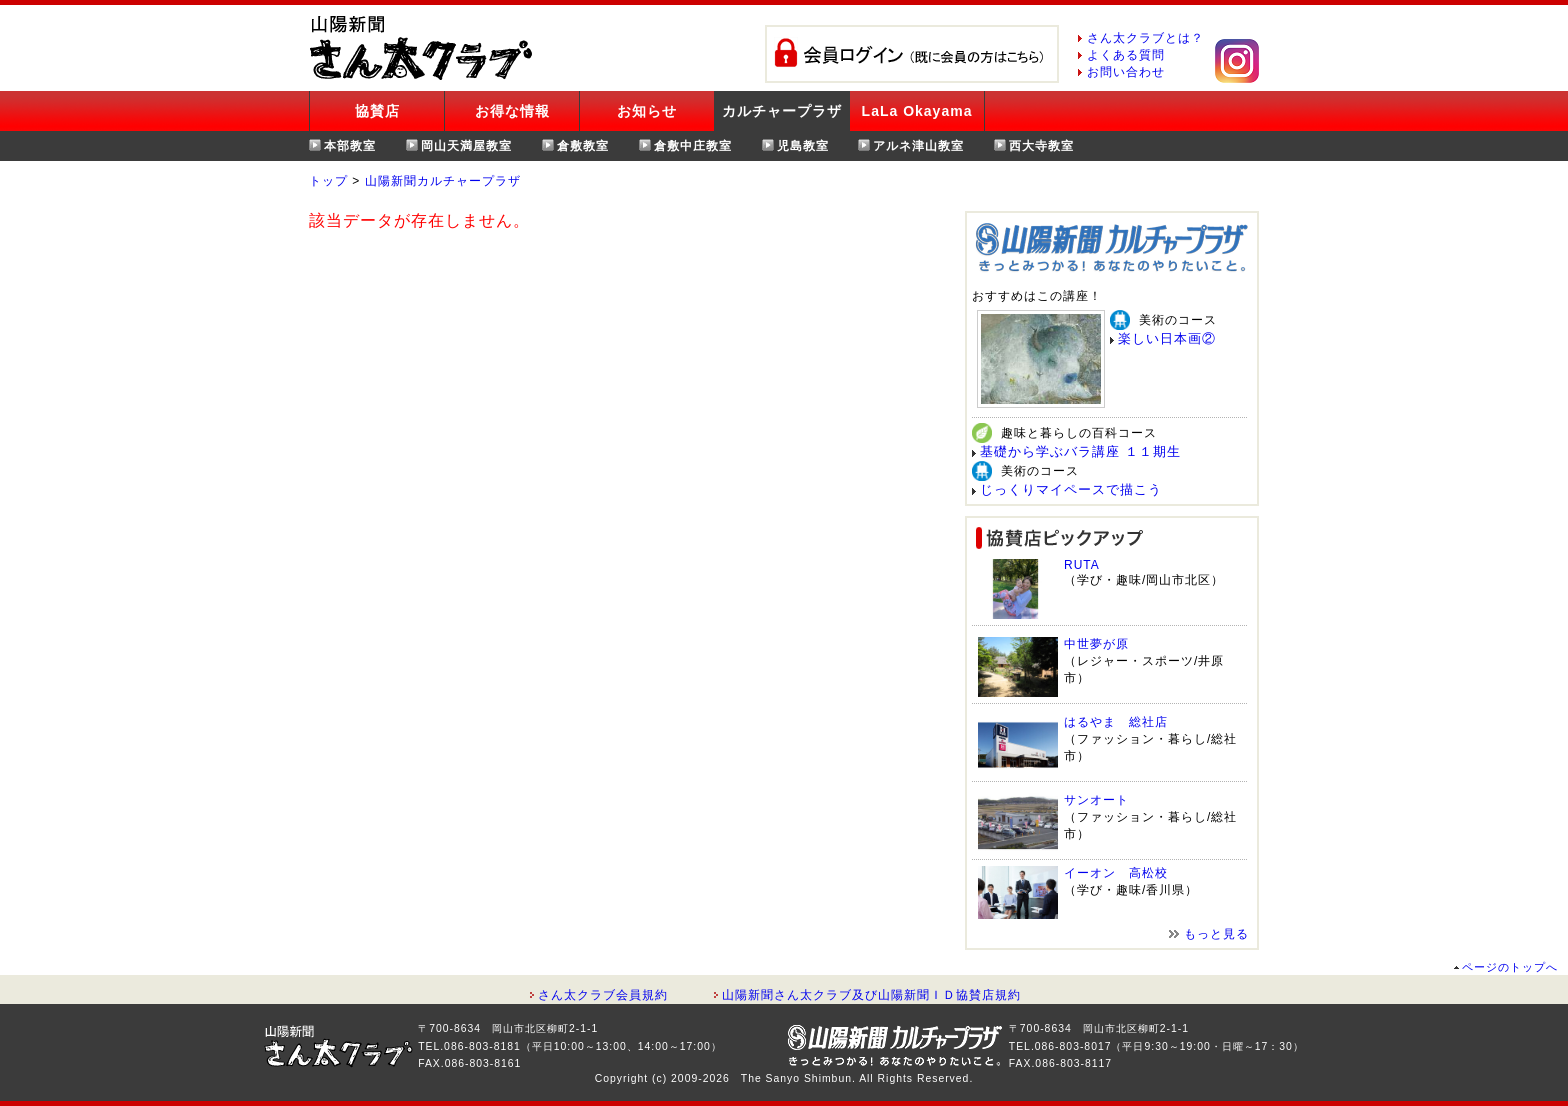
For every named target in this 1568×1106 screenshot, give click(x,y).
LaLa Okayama (917, 111)
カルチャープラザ (782, 111)
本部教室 (350, 146)
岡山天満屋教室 (466, 146)
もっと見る (1216, 934)
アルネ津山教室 (918, 146)
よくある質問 (1126, 55)
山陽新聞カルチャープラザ (443, 181)
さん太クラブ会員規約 (603, 995)
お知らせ (647, 111)
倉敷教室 (583, 146)
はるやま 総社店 (1116, 722)
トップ (328, 181)
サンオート (1096, 800)
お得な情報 (512, 111)
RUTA (1082, 565)
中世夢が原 (1096, 644)
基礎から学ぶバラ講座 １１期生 (1080, 451)
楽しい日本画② (1167, 338)
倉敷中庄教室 (693, 146)
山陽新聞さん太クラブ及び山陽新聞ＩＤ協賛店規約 (871, 995)
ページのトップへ (1510, 967)
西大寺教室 (1041, 146)
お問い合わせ (1126, 72)
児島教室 (803, 146)
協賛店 (377, 111)
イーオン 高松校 (1116, 873)
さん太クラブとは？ (1145, 38)
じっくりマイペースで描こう (1071, 489)
